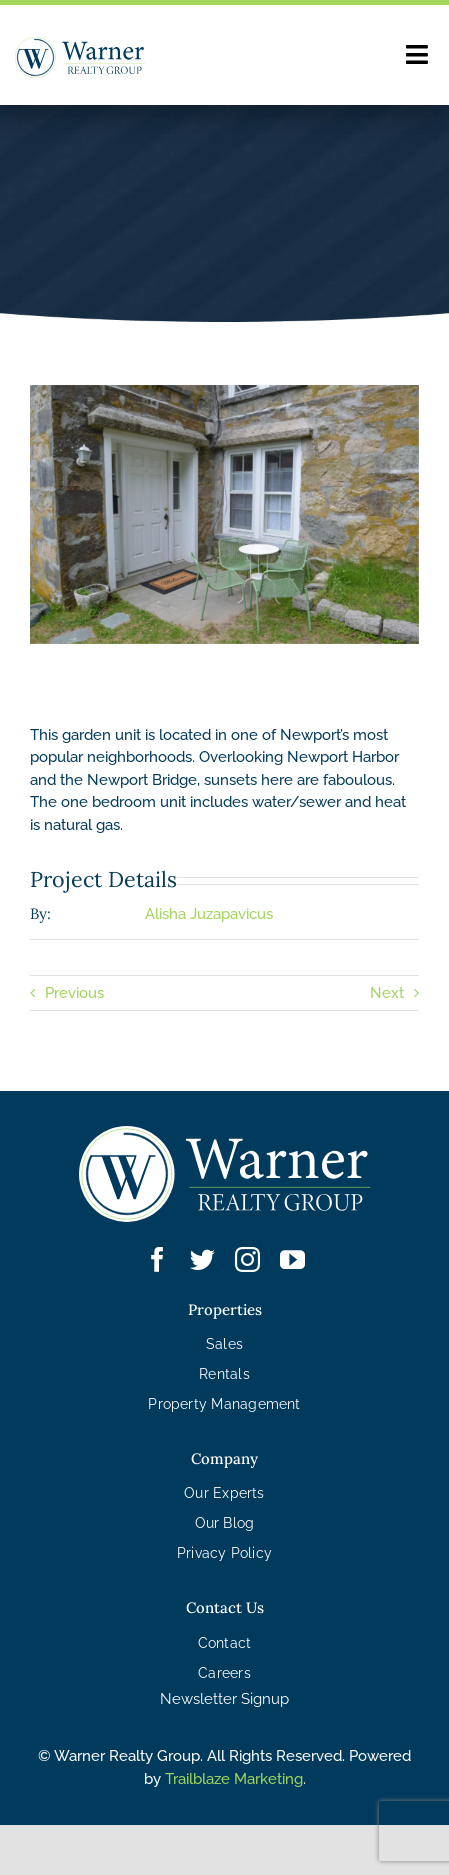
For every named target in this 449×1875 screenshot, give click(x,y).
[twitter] (202, 1259)
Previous (74, 993)
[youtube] (292, 1259)
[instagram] (247, 1259)
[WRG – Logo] (80, 57)
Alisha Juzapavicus (209, 914)
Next (387, 993)
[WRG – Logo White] (225, 1174)
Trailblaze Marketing (234, 1779)
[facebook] (157, 1259)
